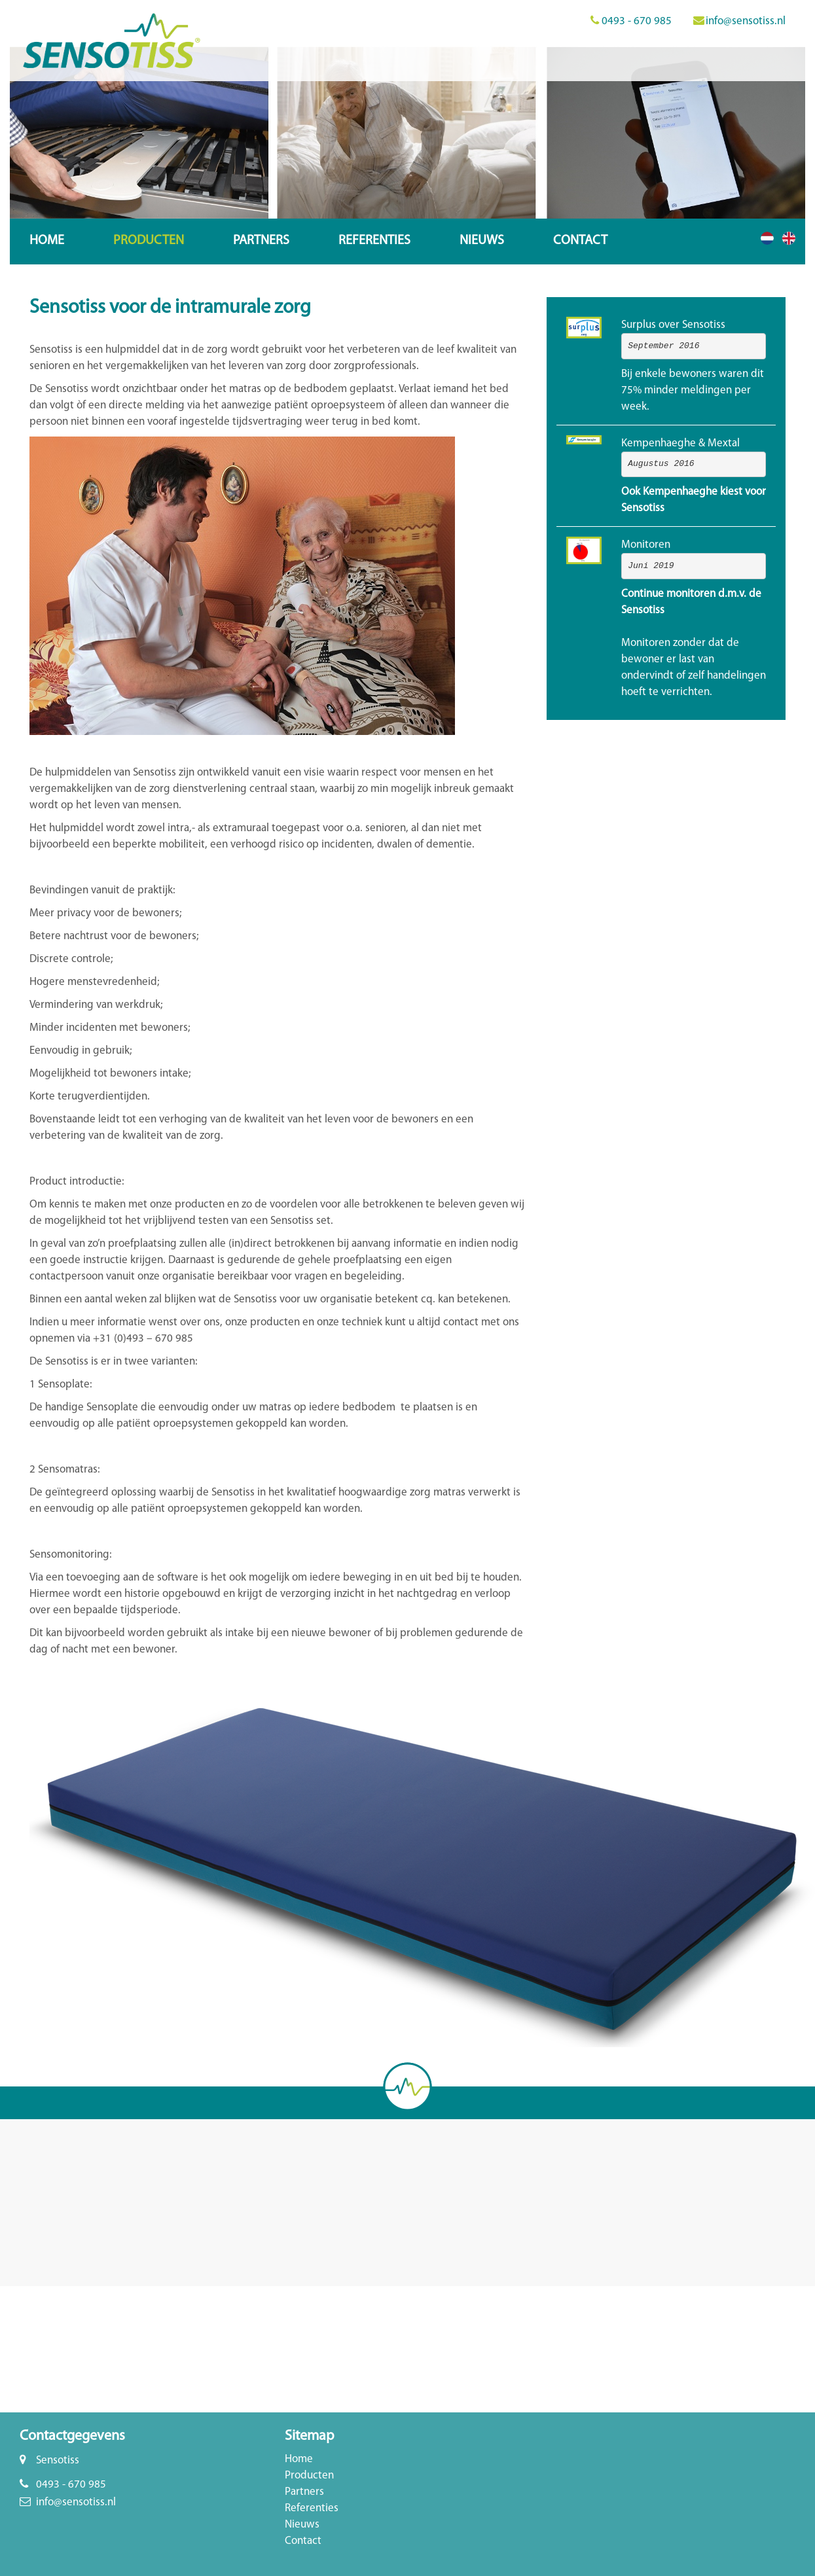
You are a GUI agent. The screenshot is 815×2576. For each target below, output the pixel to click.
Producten (148, 240)
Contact (580, 240)
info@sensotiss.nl (746, 21)
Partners (261, 240)
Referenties (374, 240)
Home (46, 240)
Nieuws (482, 240)
